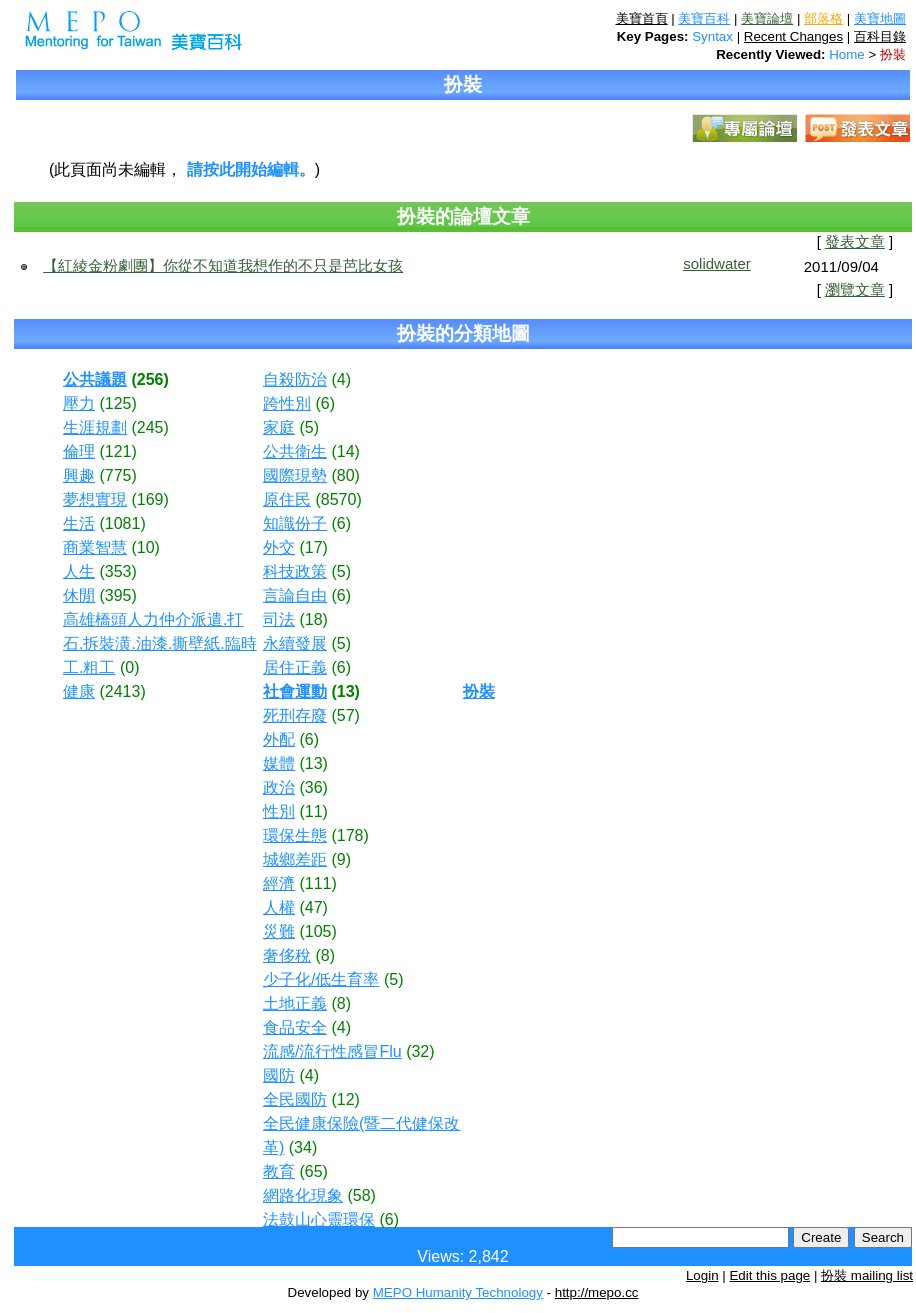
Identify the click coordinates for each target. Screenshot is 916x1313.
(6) (325, 403)
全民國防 (295, 1099)
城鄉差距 (295, 859)
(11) (313, 811)
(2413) (122, 691)
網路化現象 (303, 1195)
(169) (149, 499)
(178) (349, 835)
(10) (145, 547)
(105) (317, 931)
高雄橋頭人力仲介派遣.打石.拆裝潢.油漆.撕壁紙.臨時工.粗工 (160, 643)
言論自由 (295, 595)
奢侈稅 (287, 955)
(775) (117, 475)
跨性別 (287, 403)
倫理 (79, 451)
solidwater (717, 263)
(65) (313, 1171)
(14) (345, 451)
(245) (149, 427)
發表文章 (855, 242)
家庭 (279, 427)
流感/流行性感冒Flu (332, 1051)
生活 (79, 523)
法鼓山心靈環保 (319, 1219)
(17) (313, 547)
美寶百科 (704, 18)
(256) (149, 379)
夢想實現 (95, 499)
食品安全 (295, 1027)
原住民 (287, 499)
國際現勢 (295, 475)
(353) (117, 571)
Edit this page (769, 1275)
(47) (313, 907)
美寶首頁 (642, 18)
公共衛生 (295, 451)
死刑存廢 (295, 715)
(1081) (122, 523)
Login (702, 1275)
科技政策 (295, 571)
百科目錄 (880, 36)
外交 (279, 547)
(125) (117, 403)
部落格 (823, 18)
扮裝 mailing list (867, 1275)
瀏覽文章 (855, 290)
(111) (317, 883)
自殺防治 (295, 379)
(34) (303, 1147)
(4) (341, 379)
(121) (117, 451)
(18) (313, 619)
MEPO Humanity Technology (458, 1292)
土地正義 (295, 1003)
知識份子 (295, 523)
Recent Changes (793, 36)
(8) (325, 955)
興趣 (79, 475)
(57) (345, 715)
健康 (79, 691)
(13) (345, 691)
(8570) (338, 499)
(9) (341, 859)
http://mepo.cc (597, 1292)
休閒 (79, 595)
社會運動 (295, 691)
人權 (279, 907)
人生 (79, 571)
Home (847, 54)
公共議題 (95, 379)
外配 (279, 739)
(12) (345, 1099)
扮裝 (893, 54)
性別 (279, 811)
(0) (130, 667)
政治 (279, 787)
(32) (420, 1051)
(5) (309, 427)
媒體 (279, 763)
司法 (279, 619)
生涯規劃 (95, 427)
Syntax (712, 36)
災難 (279, 931)
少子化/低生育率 (321, 979)
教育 (279, 1171)
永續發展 (295, 643)
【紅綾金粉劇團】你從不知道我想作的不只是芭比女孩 (223, 265)
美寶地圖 (880, 18)
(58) (361, 1195)
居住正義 (295, 667)
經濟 (279, 883)
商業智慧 (95, 547)
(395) (117, 595)
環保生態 (295, 835)
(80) (345, 475)
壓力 (79, 403)
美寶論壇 (767, 18)
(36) (313, 787)
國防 (279, 1075)
